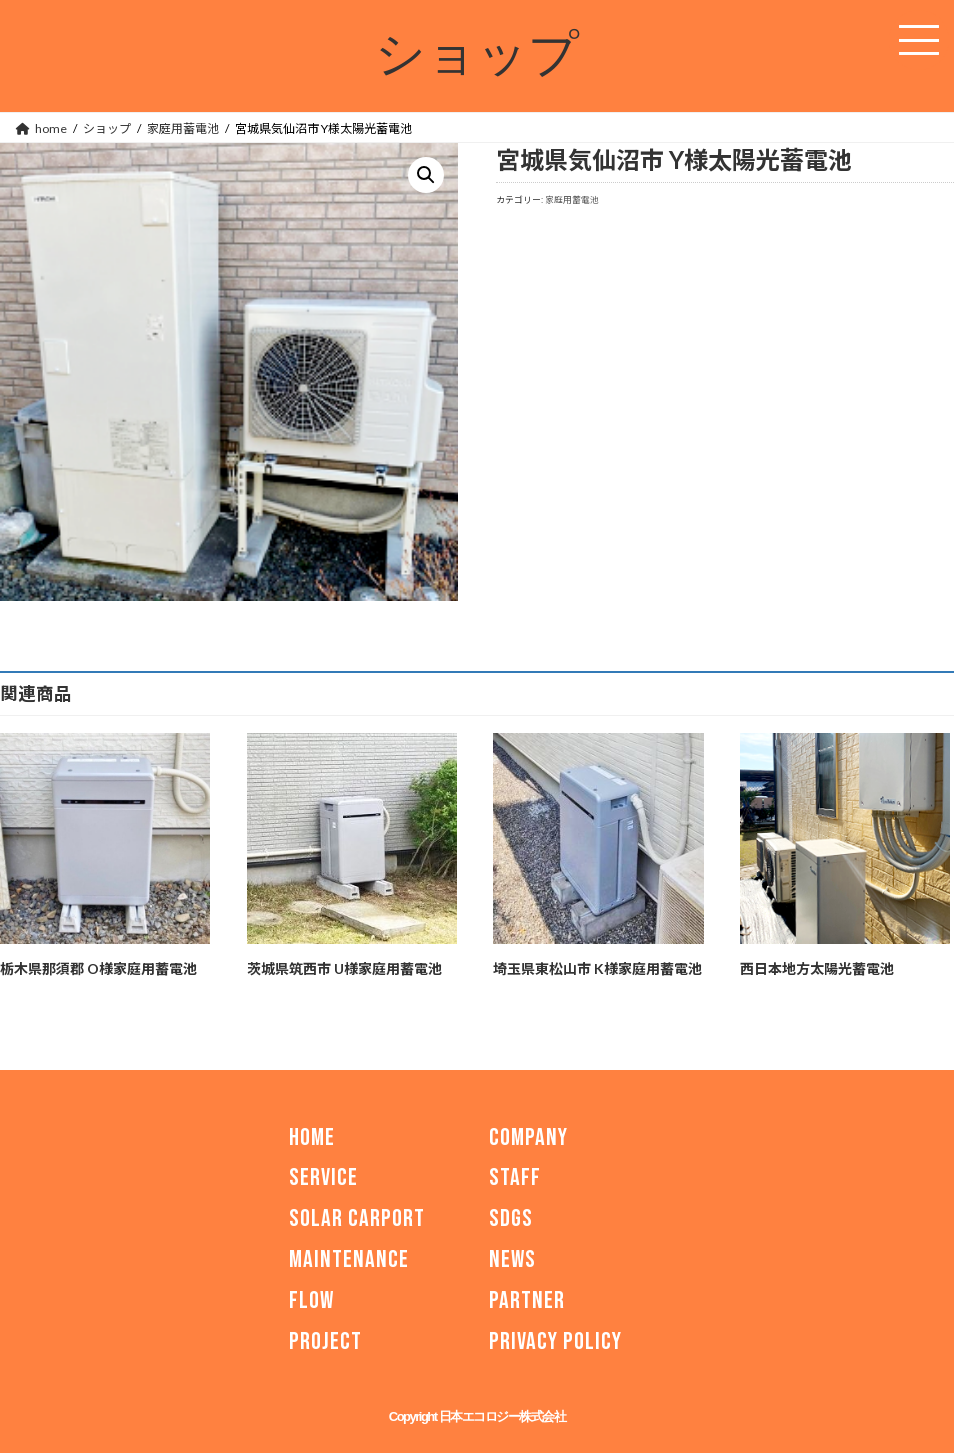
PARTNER (527, 1300)
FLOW (311, 1300)
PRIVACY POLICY (555, 1340)
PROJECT (325, 1340)
